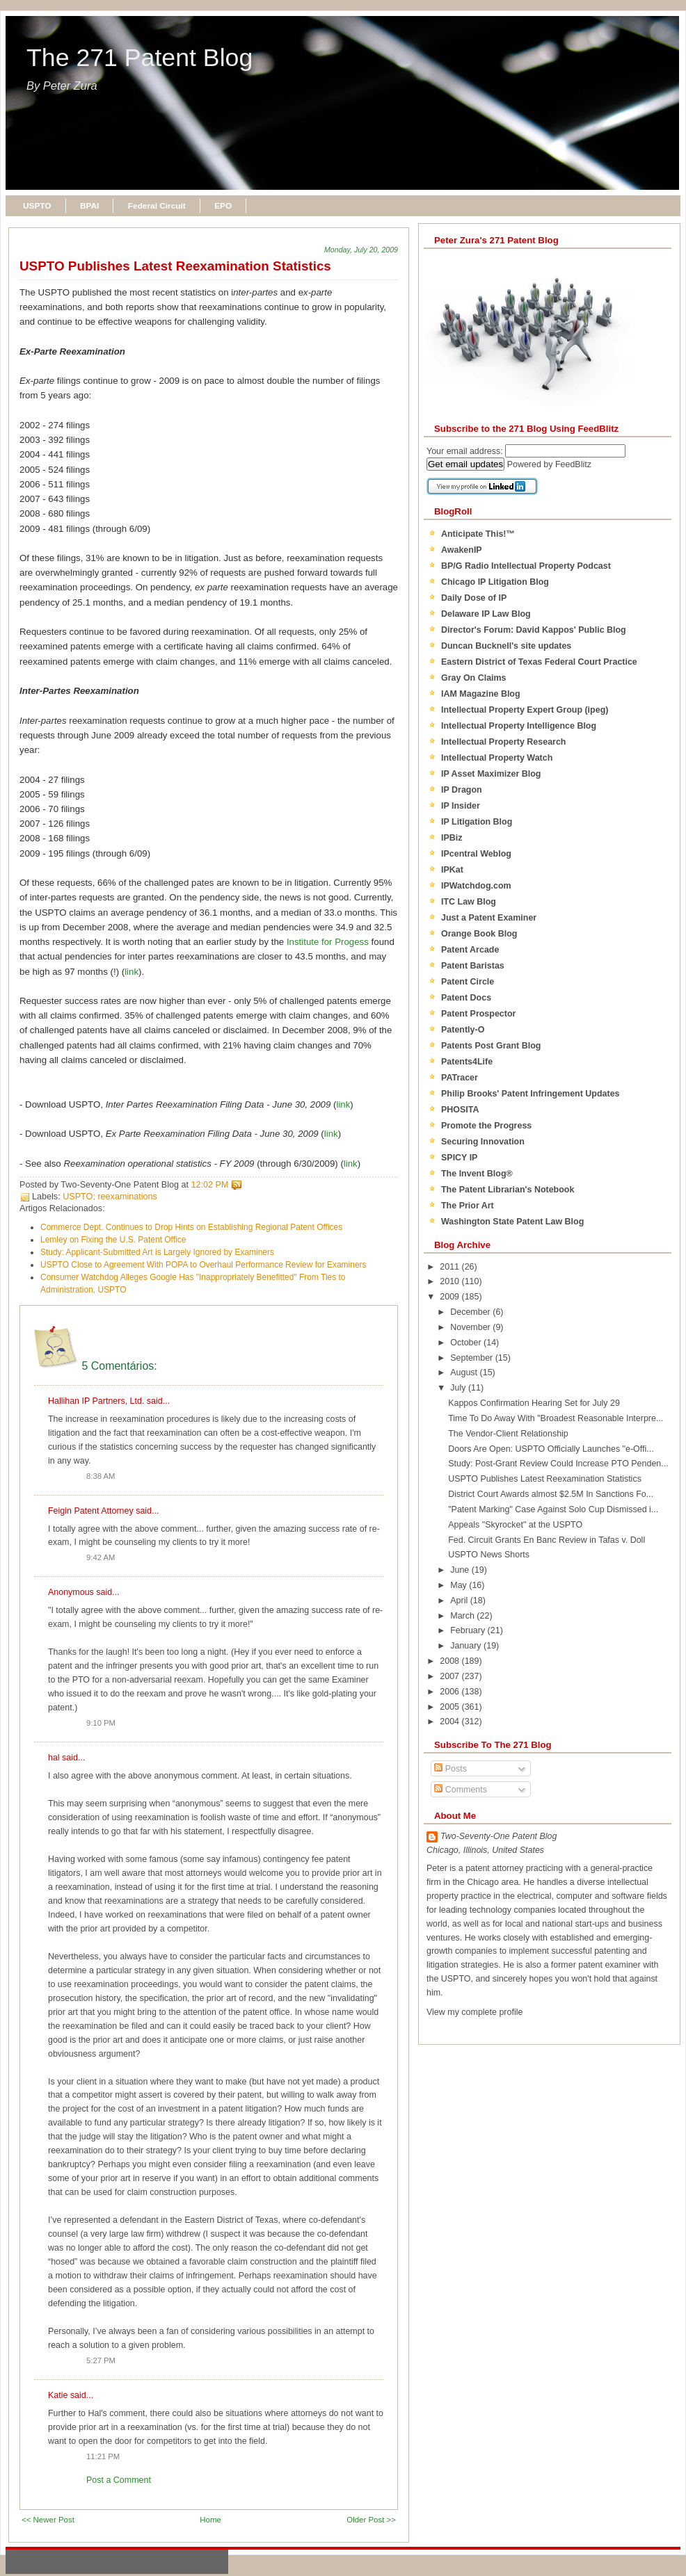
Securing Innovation (483, 1142)
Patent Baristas (472, 966)
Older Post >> (371, 2520)
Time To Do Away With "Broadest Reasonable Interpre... (555, 1418)
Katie (57, 2395)
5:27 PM (100, 2360)
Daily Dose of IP (473, 598)
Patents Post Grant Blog (491, 1046)
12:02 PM (210, 1185)
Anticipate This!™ (478, 534)
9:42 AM (100, 1557)
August (464, 1372)
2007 (450, 1676)
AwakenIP (461, 550)
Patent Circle (467, 982)
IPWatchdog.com (476, 886)
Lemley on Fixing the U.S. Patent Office (113, 1240)
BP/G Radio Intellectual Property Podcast (526, 566)
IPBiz (451, 838)
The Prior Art (467, 1205)
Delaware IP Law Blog (486, 614)
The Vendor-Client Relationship (508, 1434)
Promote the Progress (486, 1126)
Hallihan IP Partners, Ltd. (96, 1401)
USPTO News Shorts (488, 1555)
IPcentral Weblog (476, 854)
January (467, 1646)
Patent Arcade (470, 950)
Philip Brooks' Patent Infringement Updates (530, 1094)
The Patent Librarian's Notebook (507, 1189)
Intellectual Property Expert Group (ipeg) (524, 710)
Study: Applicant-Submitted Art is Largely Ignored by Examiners (157, 1252)
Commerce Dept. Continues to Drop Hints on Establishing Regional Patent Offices (191, 1227)
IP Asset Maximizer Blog (491, 774)
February (468, 1630)
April (460, 1600)
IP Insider (460, 806)
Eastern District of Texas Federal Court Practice (539, 662)
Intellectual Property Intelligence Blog (518, 726)
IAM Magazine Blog (480, 694)
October (467, 1342)
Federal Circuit (157, 206)
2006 (450, 1691)
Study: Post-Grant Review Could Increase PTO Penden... (558, 1463)
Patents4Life (467, 1062)
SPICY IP (459, 1158)
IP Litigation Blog (476, 822)
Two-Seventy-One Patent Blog (498, 1836)
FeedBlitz (573, 464)
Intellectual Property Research (503, 742)
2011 (450, 1267)
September (472, 1358)
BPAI (89, 206)
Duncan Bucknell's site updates (506, 646)
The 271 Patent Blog (139, 58)
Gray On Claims (473, 678)
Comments (460, 1790)
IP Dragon (461, 790)
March (463, 1616)
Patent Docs (466, 998)
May (459, 1585)
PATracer (459, 1078)
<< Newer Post (48, 2520)
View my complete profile (474, 2012)
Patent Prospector (478, 1014)
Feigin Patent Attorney (91, 1511)
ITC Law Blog (468, 902)
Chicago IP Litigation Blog (495, 582)
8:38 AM (100, 1476)
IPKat (452, 870)
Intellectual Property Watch (496, 758)
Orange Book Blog (479, 934)
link (131, 971)
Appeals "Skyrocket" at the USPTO (515, 1525)
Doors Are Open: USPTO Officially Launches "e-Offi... (551, 1449)
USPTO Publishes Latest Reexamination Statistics (175, 266)
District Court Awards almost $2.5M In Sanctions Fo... (550, 1494)
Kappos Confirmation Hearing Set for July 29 (534, 1403)
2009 (450, 1297)
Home (210, 2520)
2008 (450, 1661)
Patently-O (462, 1030)
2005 (450, 1707)
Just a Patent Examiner (488, 918)
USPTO (37, 206)
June (461, 1570)
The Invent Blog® (477, 1173)
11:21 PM (103, 2456)
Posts (450, 1769)
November (471, 1327)
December (471, 1312)
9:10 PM (100, 1723)
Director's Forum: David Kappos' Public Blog (533, 630)
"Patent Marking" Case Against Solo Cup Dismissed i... (553, 1509)
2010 (450, 1281)
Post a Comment (118, 2480)
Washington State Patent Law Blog (512, 1221)
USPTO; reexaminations (110, 1196)
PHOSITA (460, 1110)
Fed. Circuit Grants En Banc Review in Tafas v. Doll (546, 1540)
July (459, 1388)
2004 (450, 1721)
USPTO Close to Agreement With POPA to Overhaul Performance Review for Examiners (203, 1265)
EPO (223, 206)
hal (54, 1758)
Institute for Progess (328, 942)
